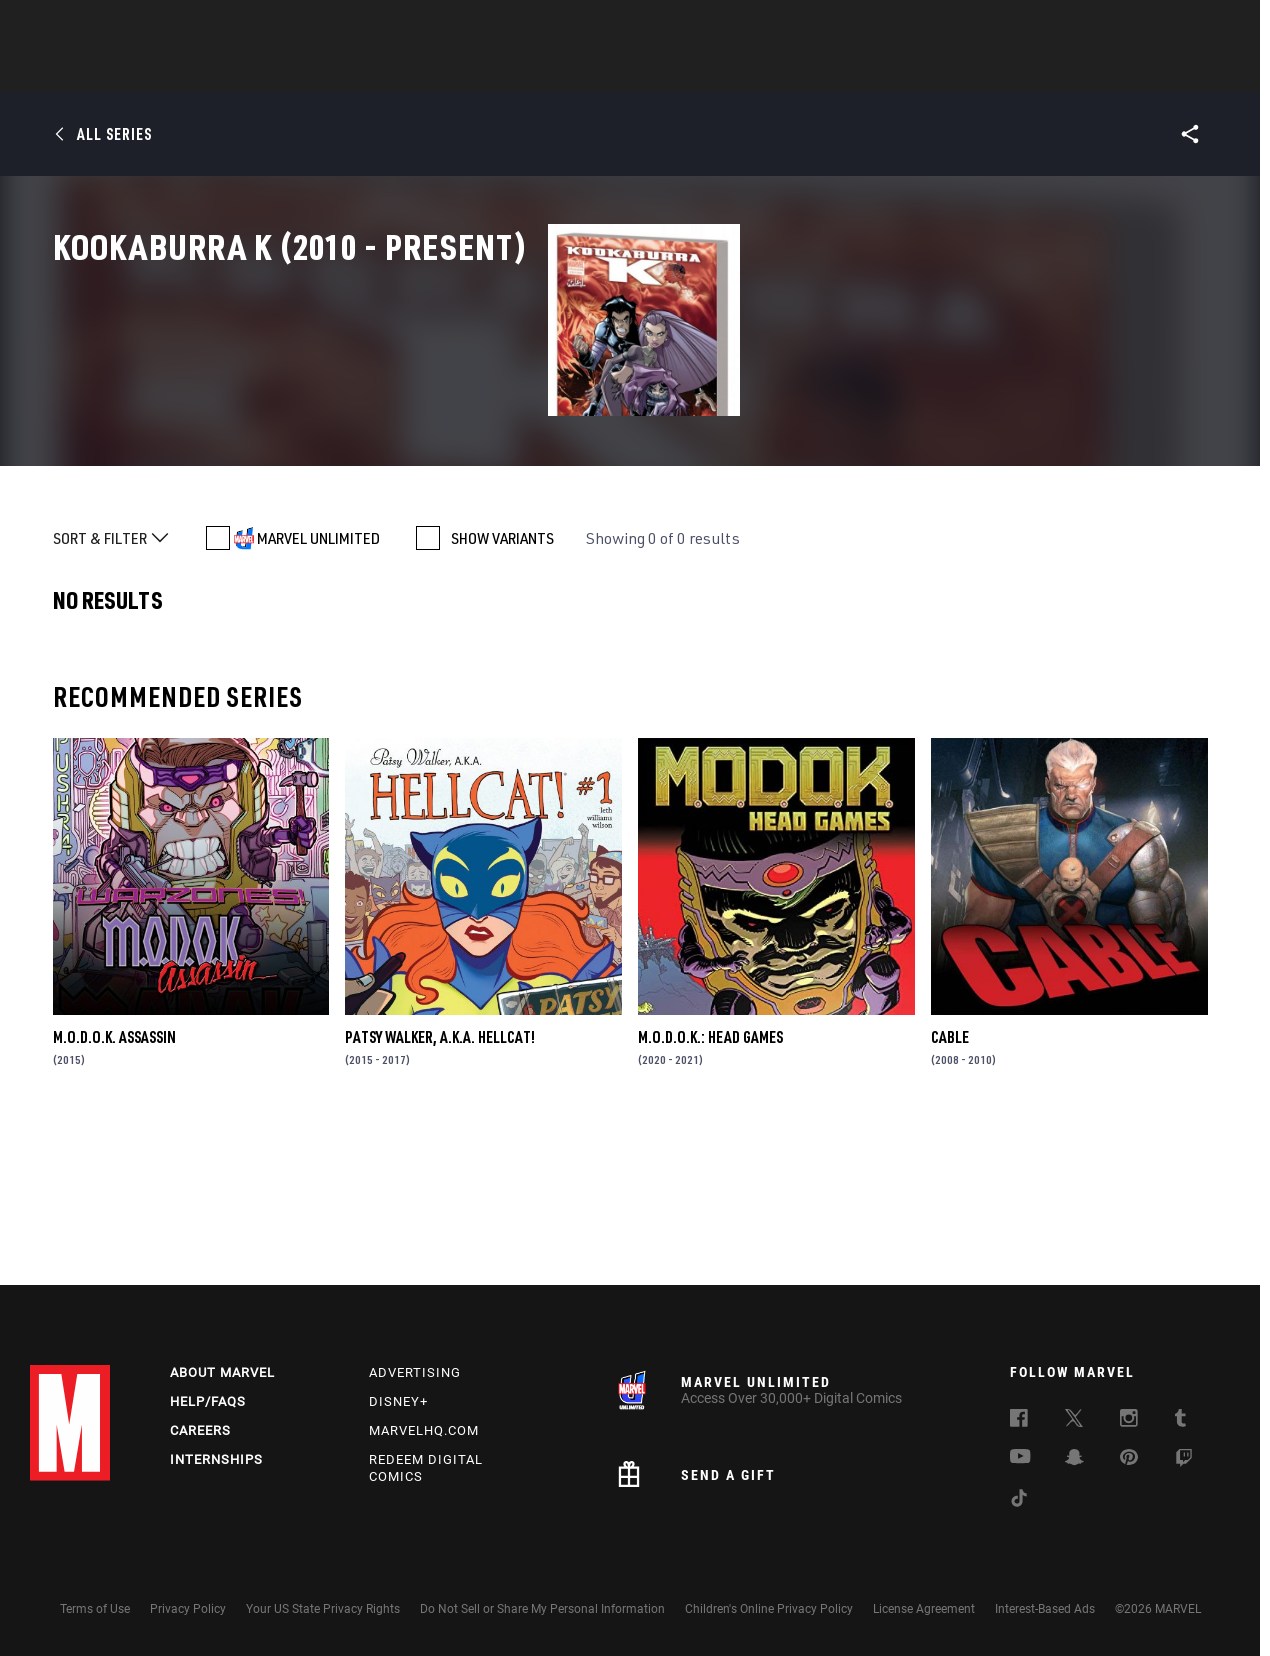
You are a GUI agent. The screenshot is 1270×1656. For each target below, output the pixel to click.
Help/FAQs (208, 1401)
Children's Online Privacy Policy (769, 1609)
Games (776, 71)
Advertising (415, 1372)
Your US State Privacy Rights (323, 1609)
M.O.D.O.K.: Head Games (710, 1185)
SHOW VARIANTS (502, 687)
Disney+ (398, 1401)
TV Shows (690, 71)
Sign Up (168, 26)
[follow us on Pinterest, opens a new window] (1129, 1459)
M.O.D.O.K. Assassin (114, 1185)
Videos (853, 71)
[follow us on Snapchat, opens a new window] (1074, 1460)
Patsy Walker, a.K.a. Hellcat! (440, 1185)
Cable (950, 1185)
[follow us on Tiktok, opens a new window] (1019, 1501)
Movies (602, 71)
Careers (200, 1430)
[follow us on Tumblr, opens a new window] (1180, 1421)
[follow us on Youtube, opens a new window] (1020, 1458)
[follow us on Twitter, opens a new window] (1074, 1421)
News (333, 71)
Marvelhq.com (424, 1430)
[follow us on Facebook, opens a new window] (1019, 1421)
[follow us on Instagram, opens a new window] (1129, 1421)
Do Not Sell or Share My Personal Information (542, 1609)
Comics (407, 71)
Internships (216, 1459)
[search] (1204, 25)
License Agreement (924, 1609)
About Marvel (222, 1372)
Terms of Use (95, 1609)
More (926, 71)
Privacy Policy (188, 1609)
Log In (103, 26)
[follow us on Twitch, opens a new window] (1184, 1461)
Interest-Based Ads (1045, 1609)
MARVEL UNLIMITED (318, 687)
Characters (505, 71)
